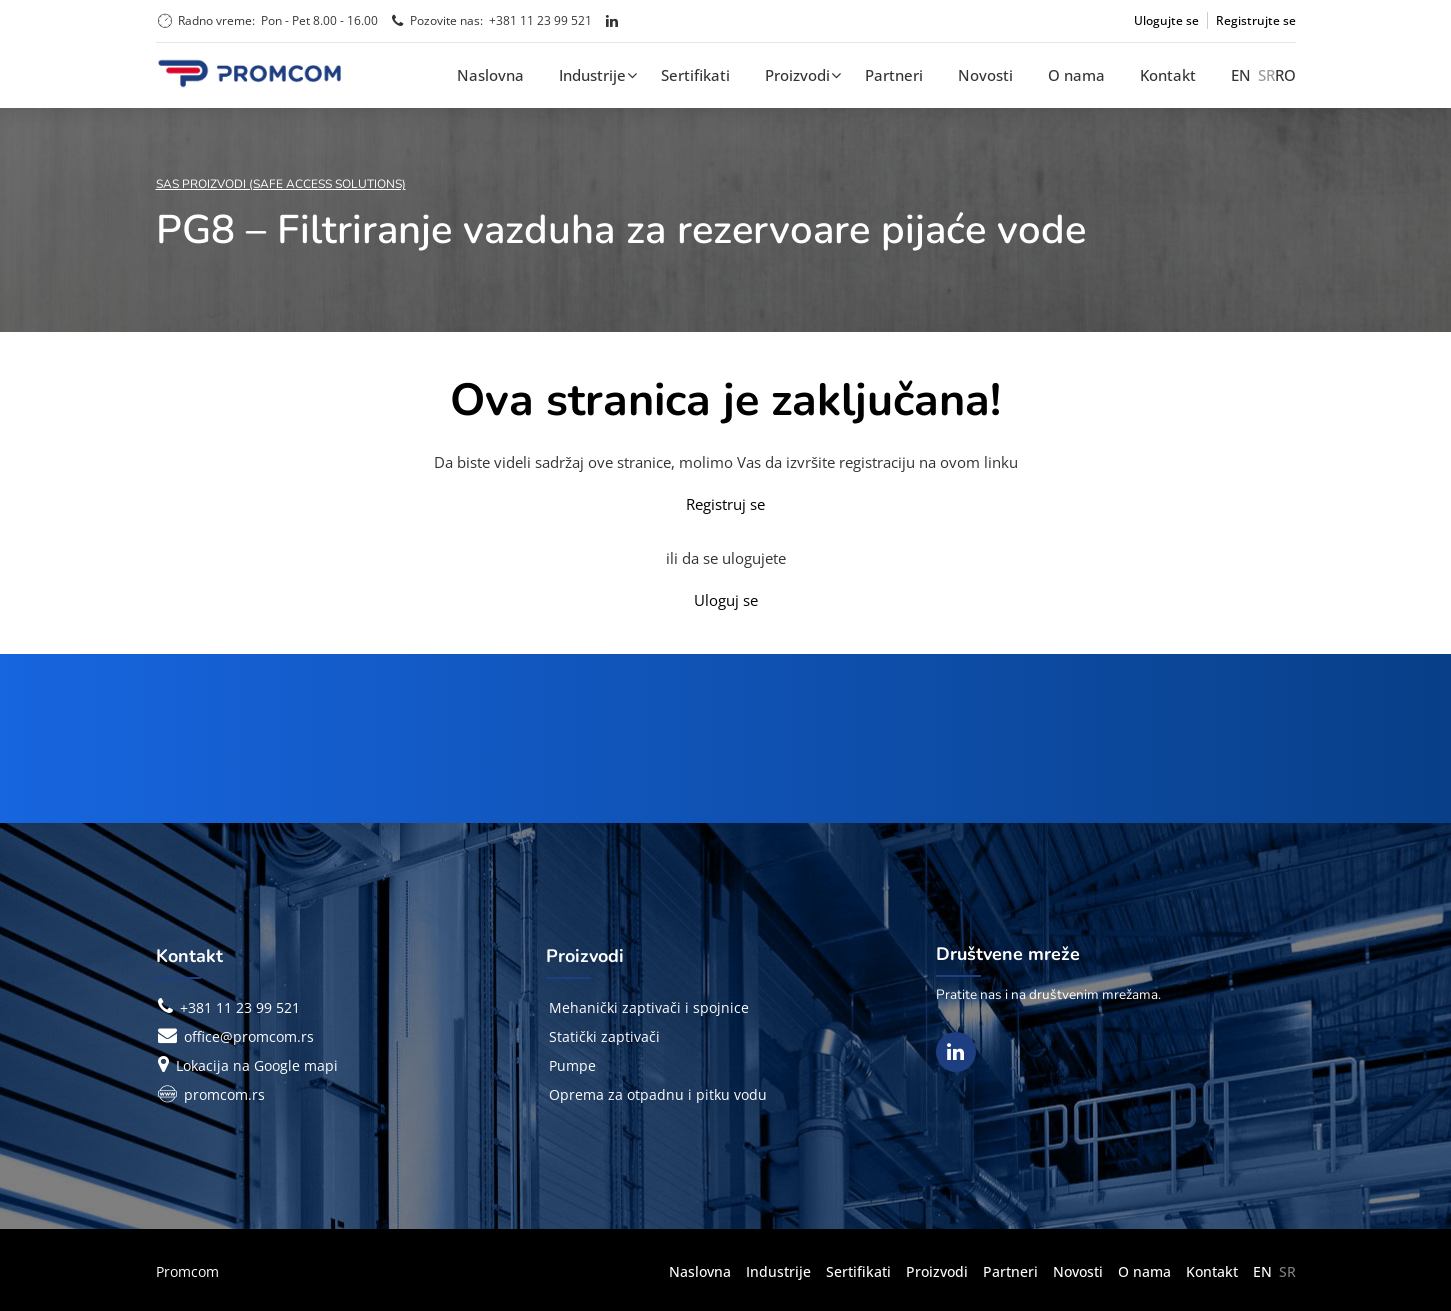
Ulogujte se (1166, 20)
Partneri (894, 75)
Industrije (592, 75)
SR (1266, 75)
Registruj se (725, 504)
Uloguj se (726, 600)
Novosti (985, 75)
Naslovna (490, 75)
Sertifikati (695, 75)
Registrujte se (1256, 20)
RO (1285, 75)
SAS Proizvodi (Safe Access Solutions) (281, 184)
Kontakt (1168, 75)
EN (1241, 75)
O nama (1076, 75)
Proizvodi (797, 75)
